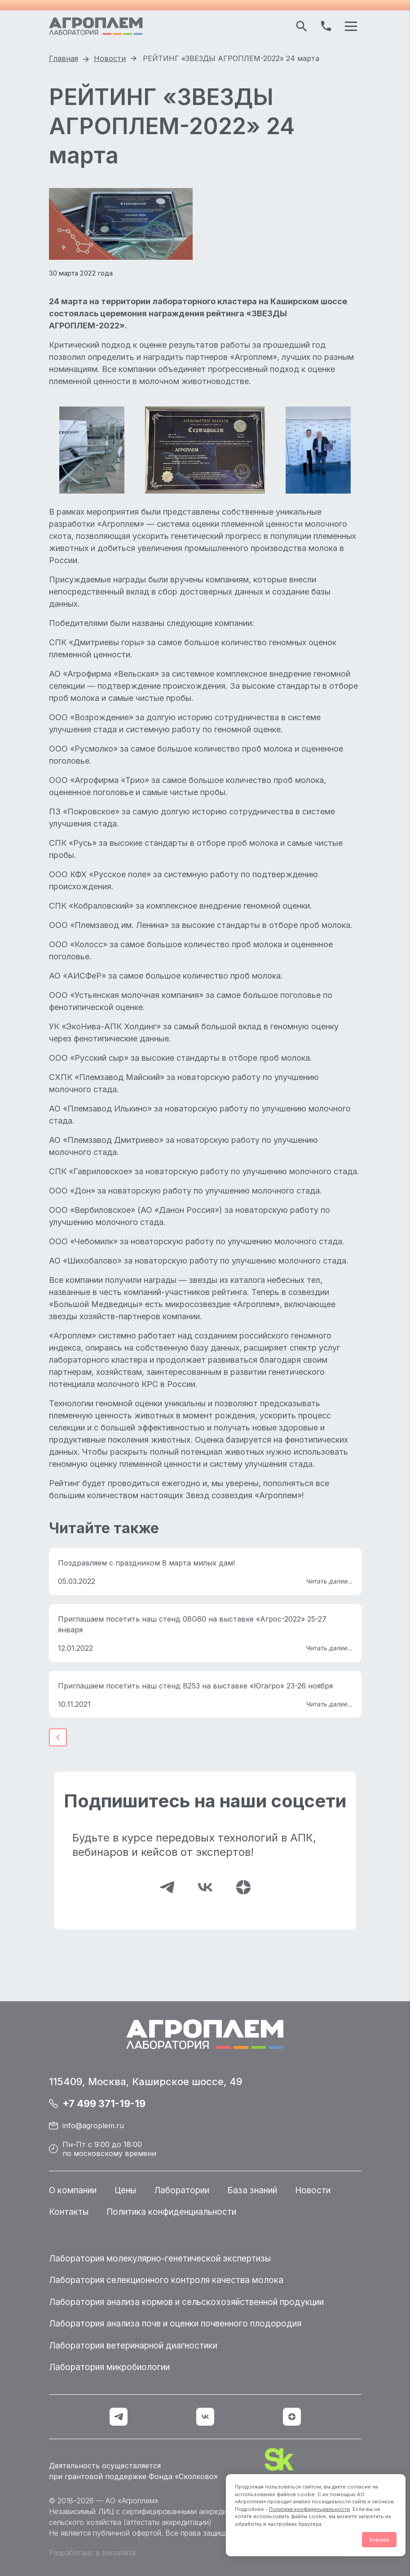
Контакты (68, 2212)
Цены (125, 2190)
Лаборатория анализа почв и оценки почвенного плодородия (175, 2323)
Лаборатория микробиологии (109, 2367)
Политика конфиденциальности (309, 2509)
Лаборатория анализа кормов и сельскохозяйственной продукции (186, 2302)
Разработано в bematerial (92, 2552)
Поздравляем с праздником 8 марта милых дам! (146, 1562)
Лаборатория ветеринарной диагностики (133, 2345)
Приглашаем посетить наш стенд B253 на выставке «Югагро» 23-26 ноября (195, 1685)
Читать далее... (329, 1581)
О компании (73, 2190)
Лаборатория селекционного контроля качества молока (166, 2280)
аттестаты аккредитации (167, 2522)
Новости (313, 2190)
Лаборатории (181, 2190)
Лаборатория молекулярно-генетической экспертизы (160, 2258)
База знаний (252, 2190)
